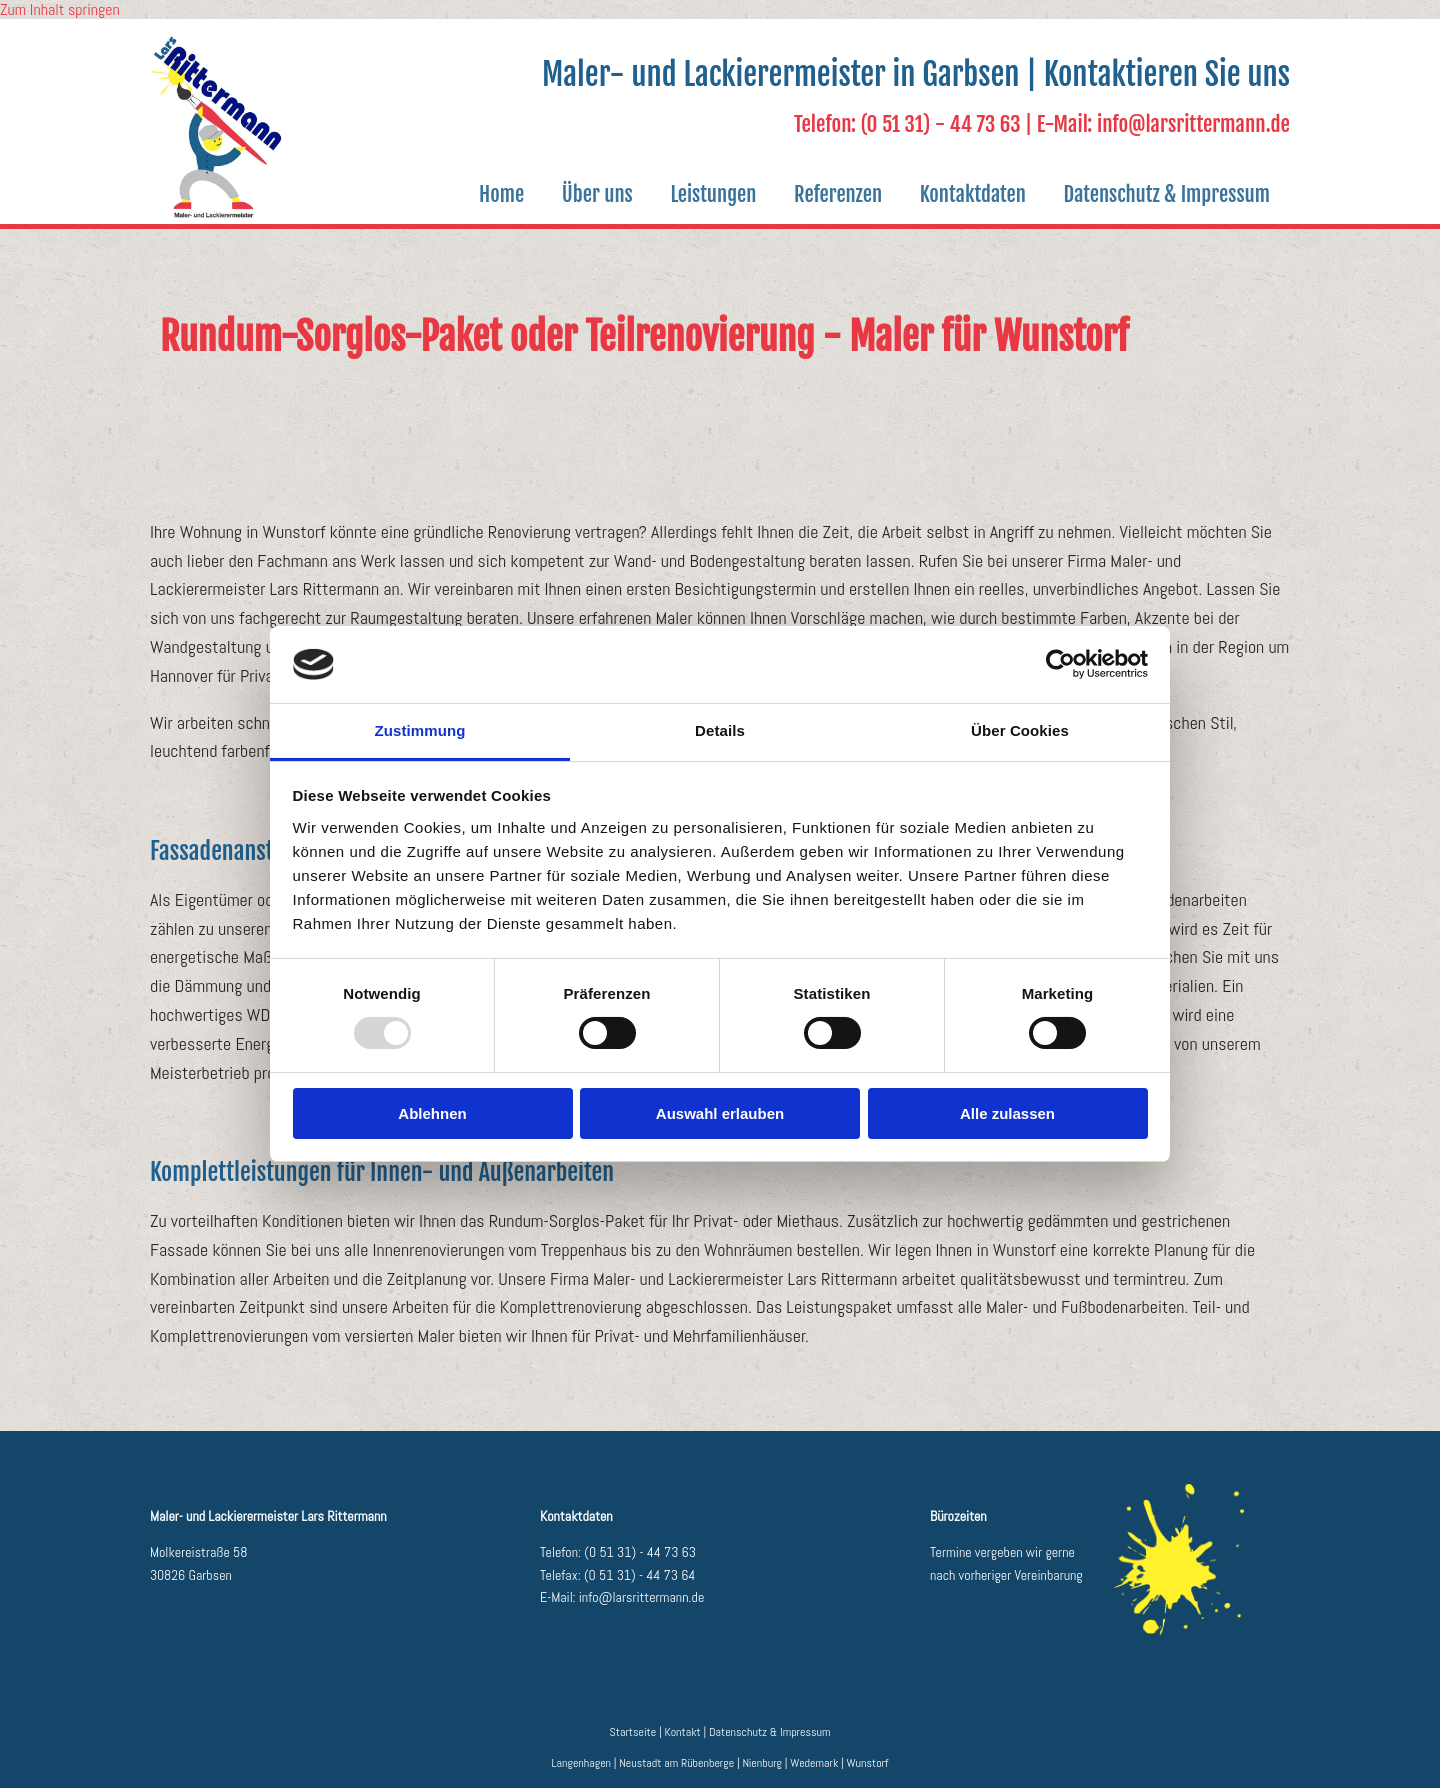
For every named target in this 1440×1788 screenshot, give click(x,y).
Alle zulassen (1007, 1113)
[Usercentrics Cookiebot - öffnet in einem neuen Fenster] (1060, 664)
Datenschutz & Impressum (1165, 194)
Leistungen (699, 194)
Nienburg (762, 1763)
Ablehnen (432, 1113)
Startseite (633, 1732)
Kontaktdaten (966, 194)
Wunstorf (868, 1763)
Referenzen (827, 194)
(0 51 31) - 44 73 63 (640, 1552)
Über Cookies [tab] (1020, 730)
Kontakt (682, 1732)
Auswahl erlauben (720, 1113)
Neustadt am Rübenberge (676, 1763)
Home (479, 194)
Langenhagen (582, 1763)
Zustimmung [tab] (420, 730)
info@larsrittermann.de (642, 1597)
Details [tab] (720, 730)
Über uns (578, 194)
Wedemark (814, 1763)
